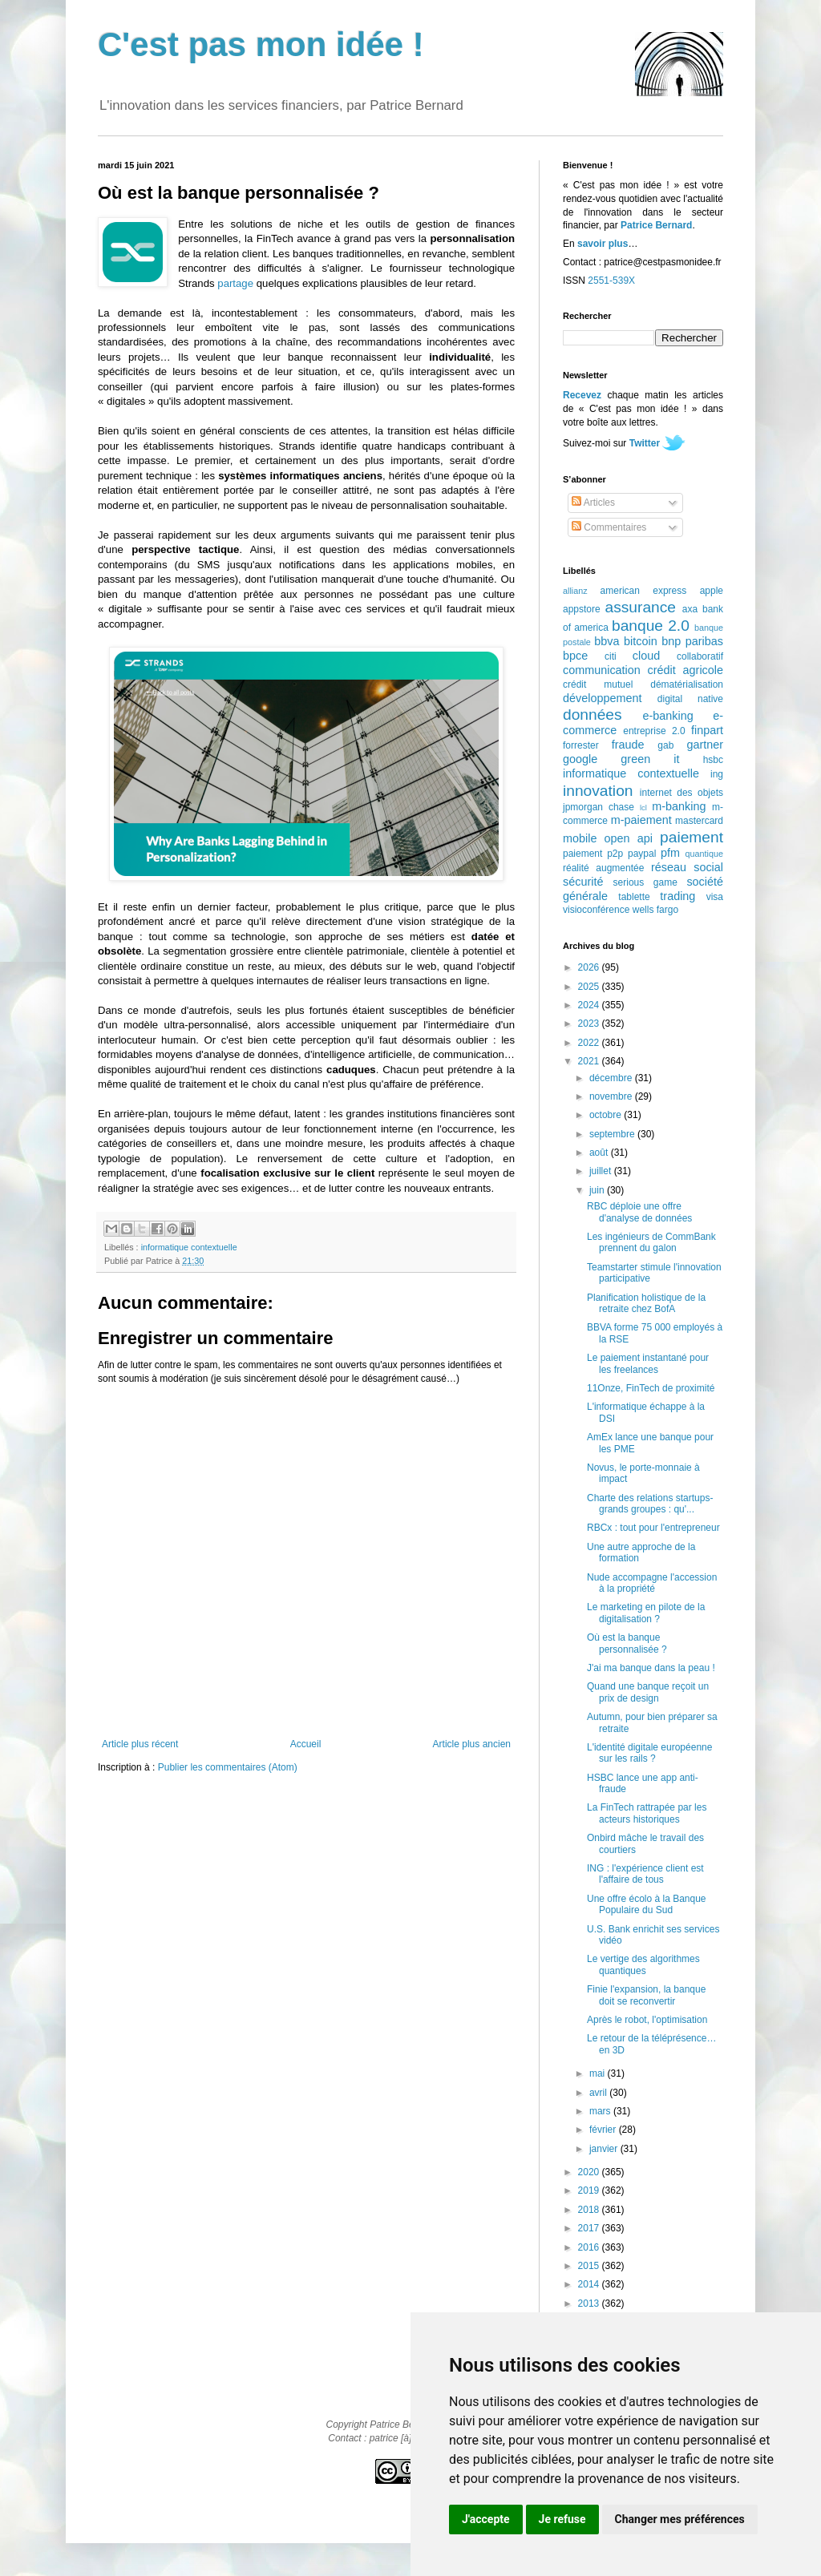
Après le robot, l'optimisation (647, 2019)
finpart (707, 730)
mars (601, 2111)
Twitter (644, 443)
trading (677, 896)
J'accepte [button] (486, 2519)
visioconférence (596, 909)
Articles (593, 502)
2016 (590, 2247)
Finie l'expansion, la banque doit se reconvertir (646, 1995)
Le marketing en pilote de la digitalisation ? (646, 1612)
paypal (642, 853)
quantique (704, 853)
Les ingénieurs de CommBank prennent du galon (651, 1242)
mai (598, 2073)
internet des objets (681, 792)
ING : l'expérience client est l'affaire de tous (645, 1874)
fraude (628, 744)
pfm (670, 852)
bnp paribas (692, 641)
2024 (590, 1005)
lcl (643, 807)
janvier (605, 2148)
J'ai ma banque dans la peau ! (651, 1668)
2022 (590, 1042)
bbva (606, 641)
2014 (590, 2284)
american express (644, 590)
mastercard (699, 820)
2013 (590, 2303)
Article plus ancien (472, 1744)
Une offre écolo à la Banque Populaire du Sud (646, 1904)
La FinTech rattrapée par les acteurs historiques (646, 1813)
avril (599, 2092)
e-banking (667, 715)
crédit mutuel (598, 684)
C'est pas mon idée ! (261, 44)
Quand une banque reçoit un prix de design (648, 1692)
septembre (613, 1134)
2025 (590, 986)
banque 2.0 (651, 625)
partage (235, 283)
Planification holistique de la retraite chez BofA (646, 1303)
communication (602, 670)
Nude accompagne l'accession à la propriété (652, 1583)
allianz (575, 591)
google (580, 759)
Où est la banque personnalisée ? (627, 1643)
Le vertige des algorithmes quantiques (643, 1964)
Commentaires (609, 527)
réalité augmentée (603, 868)
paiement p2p (593, 853)
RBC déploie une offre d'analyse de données (639, 1212)
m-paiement (641, 820)
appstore (582, 609)
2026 (590, 967)
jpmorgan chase (598, 807)
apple (711, 590)
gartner (704, 744)
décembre (612, 1078)
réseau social (687, 867)
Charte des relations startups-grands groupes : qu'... (650, 1503)
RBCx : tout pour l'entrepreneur (653, 1527)
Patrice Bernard (656, 225)
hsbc (713, 759)
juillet (601, 1171)
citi (611, 656)
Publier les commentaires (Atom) (227, 1767)
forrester (581, 745)
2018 (590, 2209)
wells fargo (655, 909)
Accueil (306, 1744)
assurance (641, 607)
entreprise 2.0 (654, 731)
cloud (646, 655)
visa (714, 896)
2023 (590, 1023)
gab (665, 745)
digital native (690, 699)
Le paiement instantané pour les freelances (648, 1363)
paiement (691, 837)
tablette (633, 896)
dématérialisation (686, 684)
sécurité (583, 881)
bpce (575, 655)
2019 (590, 2190)
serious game (645, 882)
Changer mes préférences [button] (680, 2519)
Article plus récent (140, 1744)
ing (716, 774)
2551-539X (611, 280)
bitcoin (640, 641)
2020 (590, 2172)
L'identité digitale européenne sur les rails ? (649, 1753)
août (600, 1152)
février (604, 2129)
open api (629, 838)
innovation (598, 790)
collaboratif (700, 656)
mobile (580, 838)
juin (598, 1190)
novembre (612, 1096)
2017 (590, 2228)
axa (690, 609)
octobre (606, 1114)
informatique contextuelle (189, 1247)
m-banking (679, 806)
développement (602, 698)
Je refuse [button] (562, 2519)
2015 (590, 2265)
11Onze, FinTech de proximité (650, 1388)
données (592, 714)
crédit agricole (685, 670)
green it (650, 759)
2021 (590, 1061)
